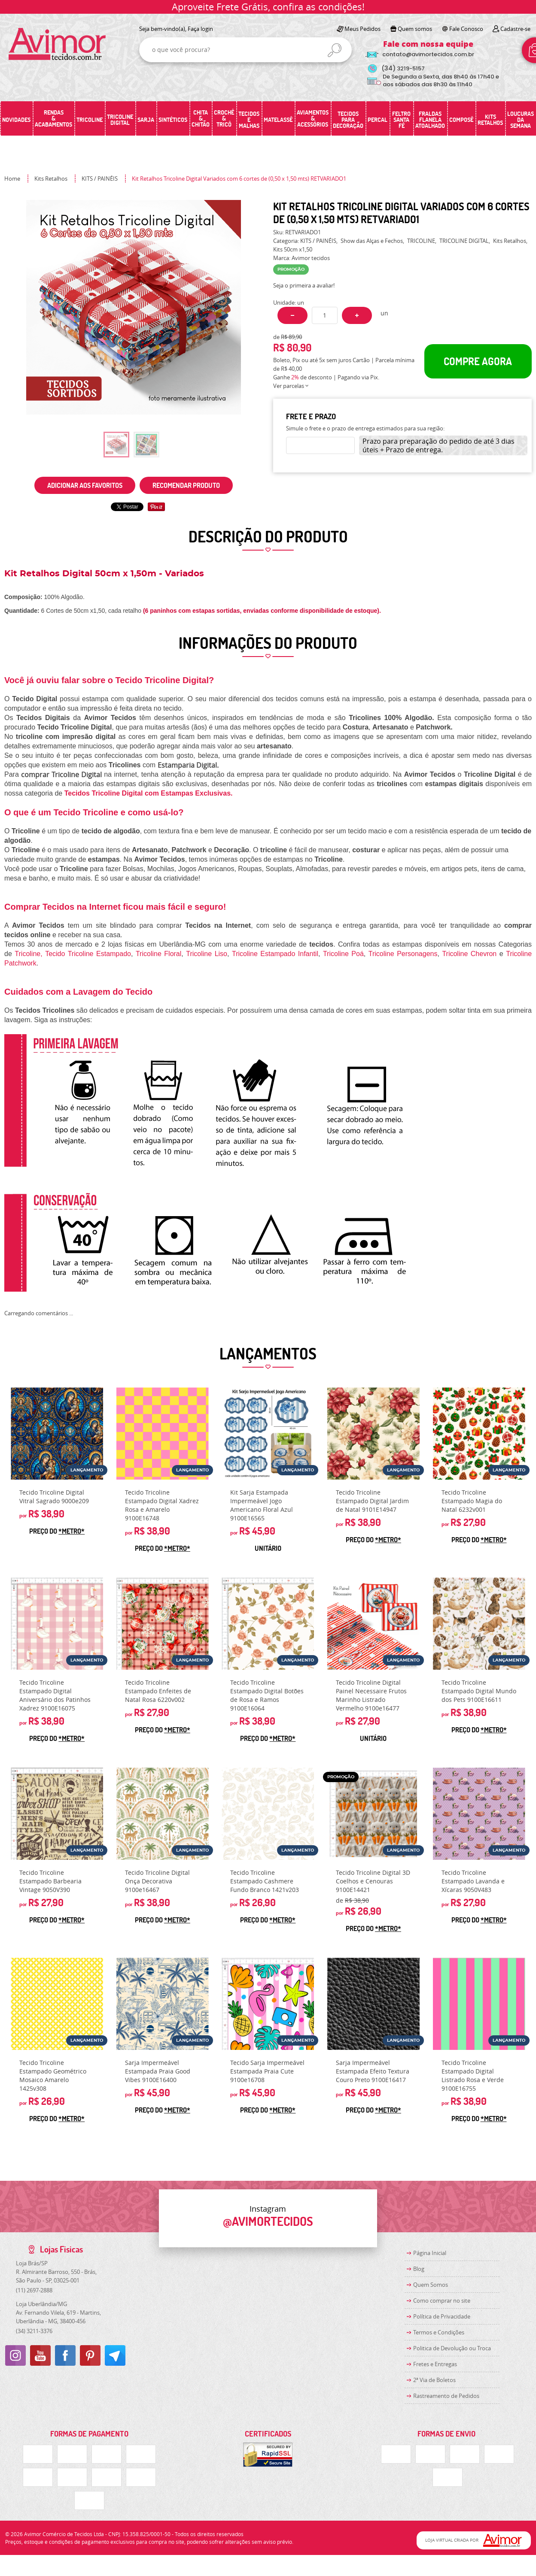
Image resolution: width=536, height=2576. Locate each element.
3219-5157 (403, 68)
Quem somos (415, 29)
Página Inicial (429, 2253)
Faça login (200, 29)
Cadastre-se (515, 29)
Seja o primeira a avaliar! (304, 285)
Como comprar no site (441, 2300)
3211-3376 (34, 2331)
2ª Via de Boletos (434, 2380)
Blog (418, 2269)
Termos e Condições (438, 2332)
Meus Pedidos (362, 29)
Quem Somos (430, 2284)
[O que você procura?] (334, 50)
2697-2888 (34, 2290)
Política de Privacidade (441, 2316)
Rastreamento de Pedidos (446, 2396)
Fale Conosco (466, 29)
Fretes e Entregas (435, 2364)
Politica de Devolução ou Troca (452, 2348)
